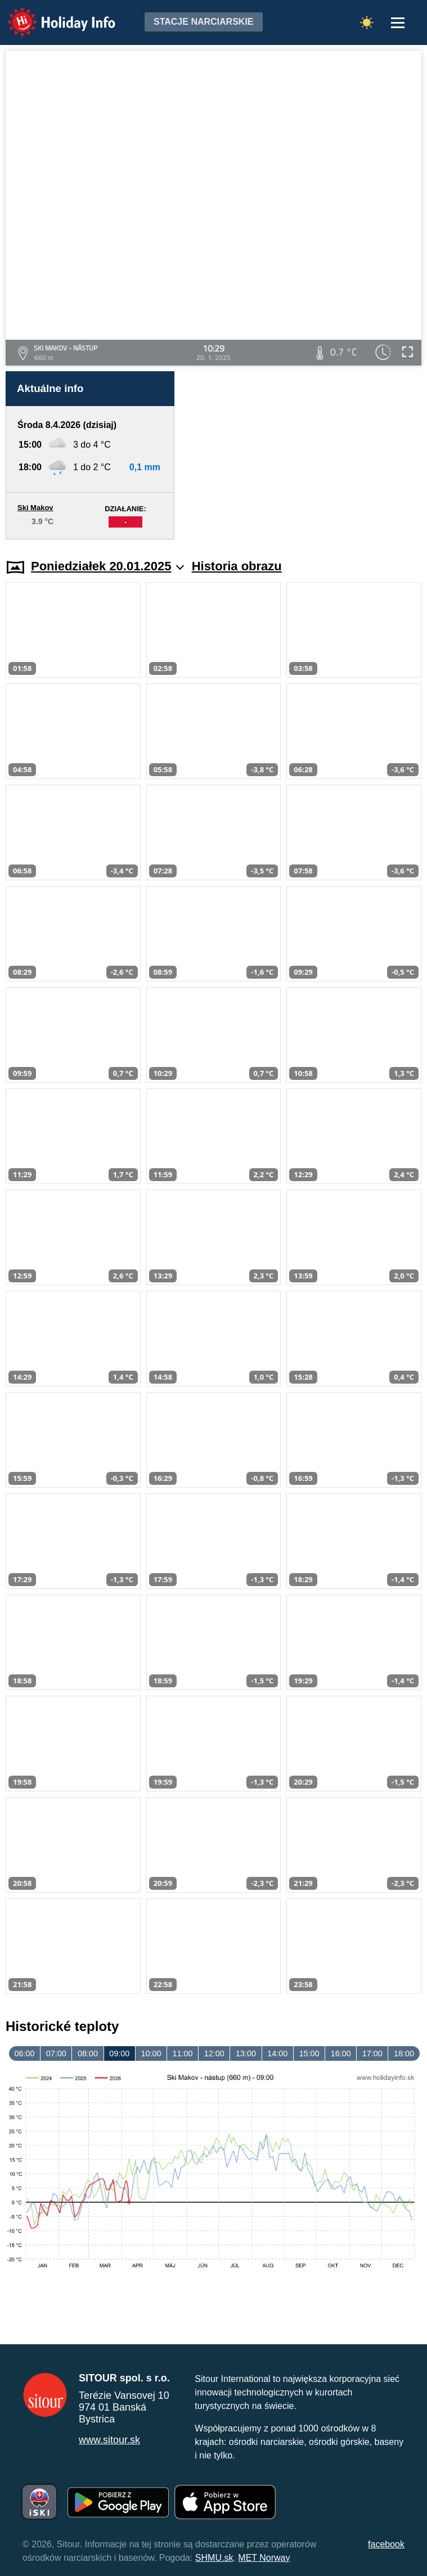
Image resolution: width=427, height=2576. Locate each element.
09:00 (119, 2053)
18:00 (404, 2053)
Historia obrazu (237, 566)
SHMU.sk (214, 2558)
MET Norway (264, 2558)
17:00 (372, 2053)
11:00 (183, 2053)
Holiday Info (51, 14)
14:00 (277, 2053)
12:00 (214, 2053)
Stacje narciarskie (204, 21)
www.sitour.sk (109, 2440)
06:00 (25, 2053)
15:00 (309, 2053)
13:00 (246, 2053)
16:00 (341, 2053)
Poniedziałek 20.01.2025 (107, 566)
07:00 (56, 2053)
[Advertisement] (303, 455)
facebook (386, 2544)
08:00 (88, 2053)
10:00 (151, 2053)
